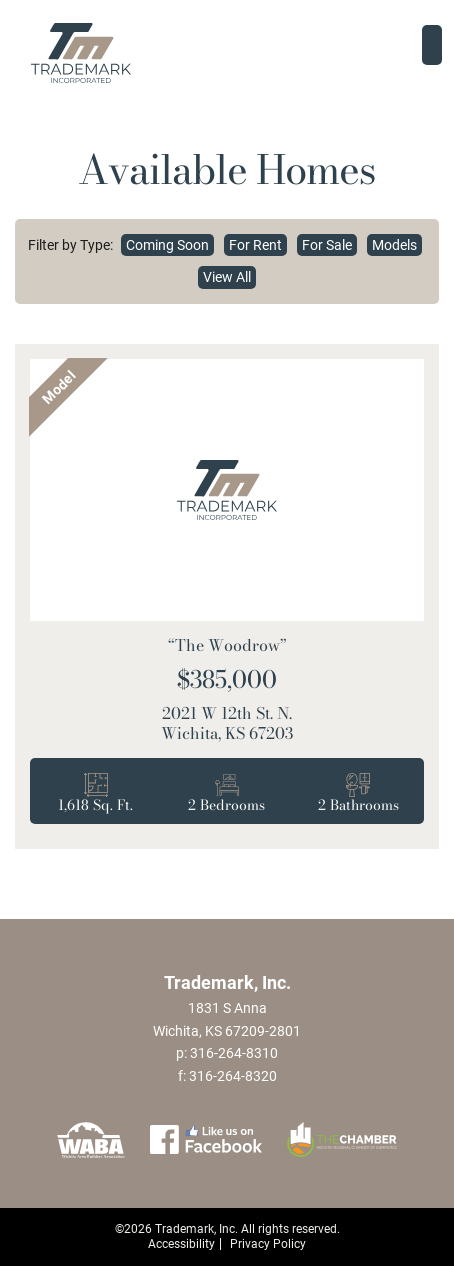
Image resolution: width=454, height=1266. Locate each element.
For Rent (255, 245)
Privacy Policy (268, 1244)
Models (394, 245)
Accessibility (181, 1244)
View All (227, 277)
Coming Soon (167, 245)
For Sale (327, 245)
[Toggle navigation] (432, 45)
